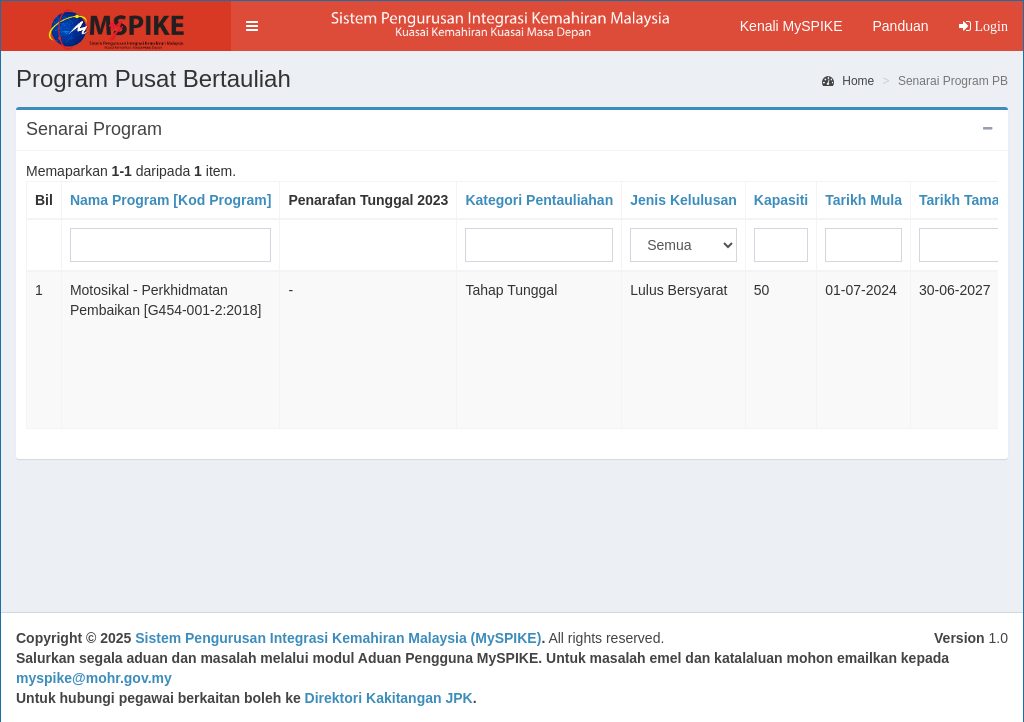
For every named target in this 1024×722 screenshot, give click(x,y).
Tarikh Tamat (961, 200)
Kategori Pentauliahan (539, 200)
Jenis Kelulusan (683, 200)
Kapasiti (781, 200)
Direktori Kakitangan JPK (389, 698)
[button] (252, 26)
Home (848, 81)
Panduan (900, 26)
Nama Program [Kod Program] (170, 200)
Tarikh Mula (863, 200)
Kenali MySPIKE (791, 26)
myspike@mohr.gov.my (94, 678)
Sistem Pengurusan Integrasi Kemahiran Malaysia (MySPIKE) (338, 638)
